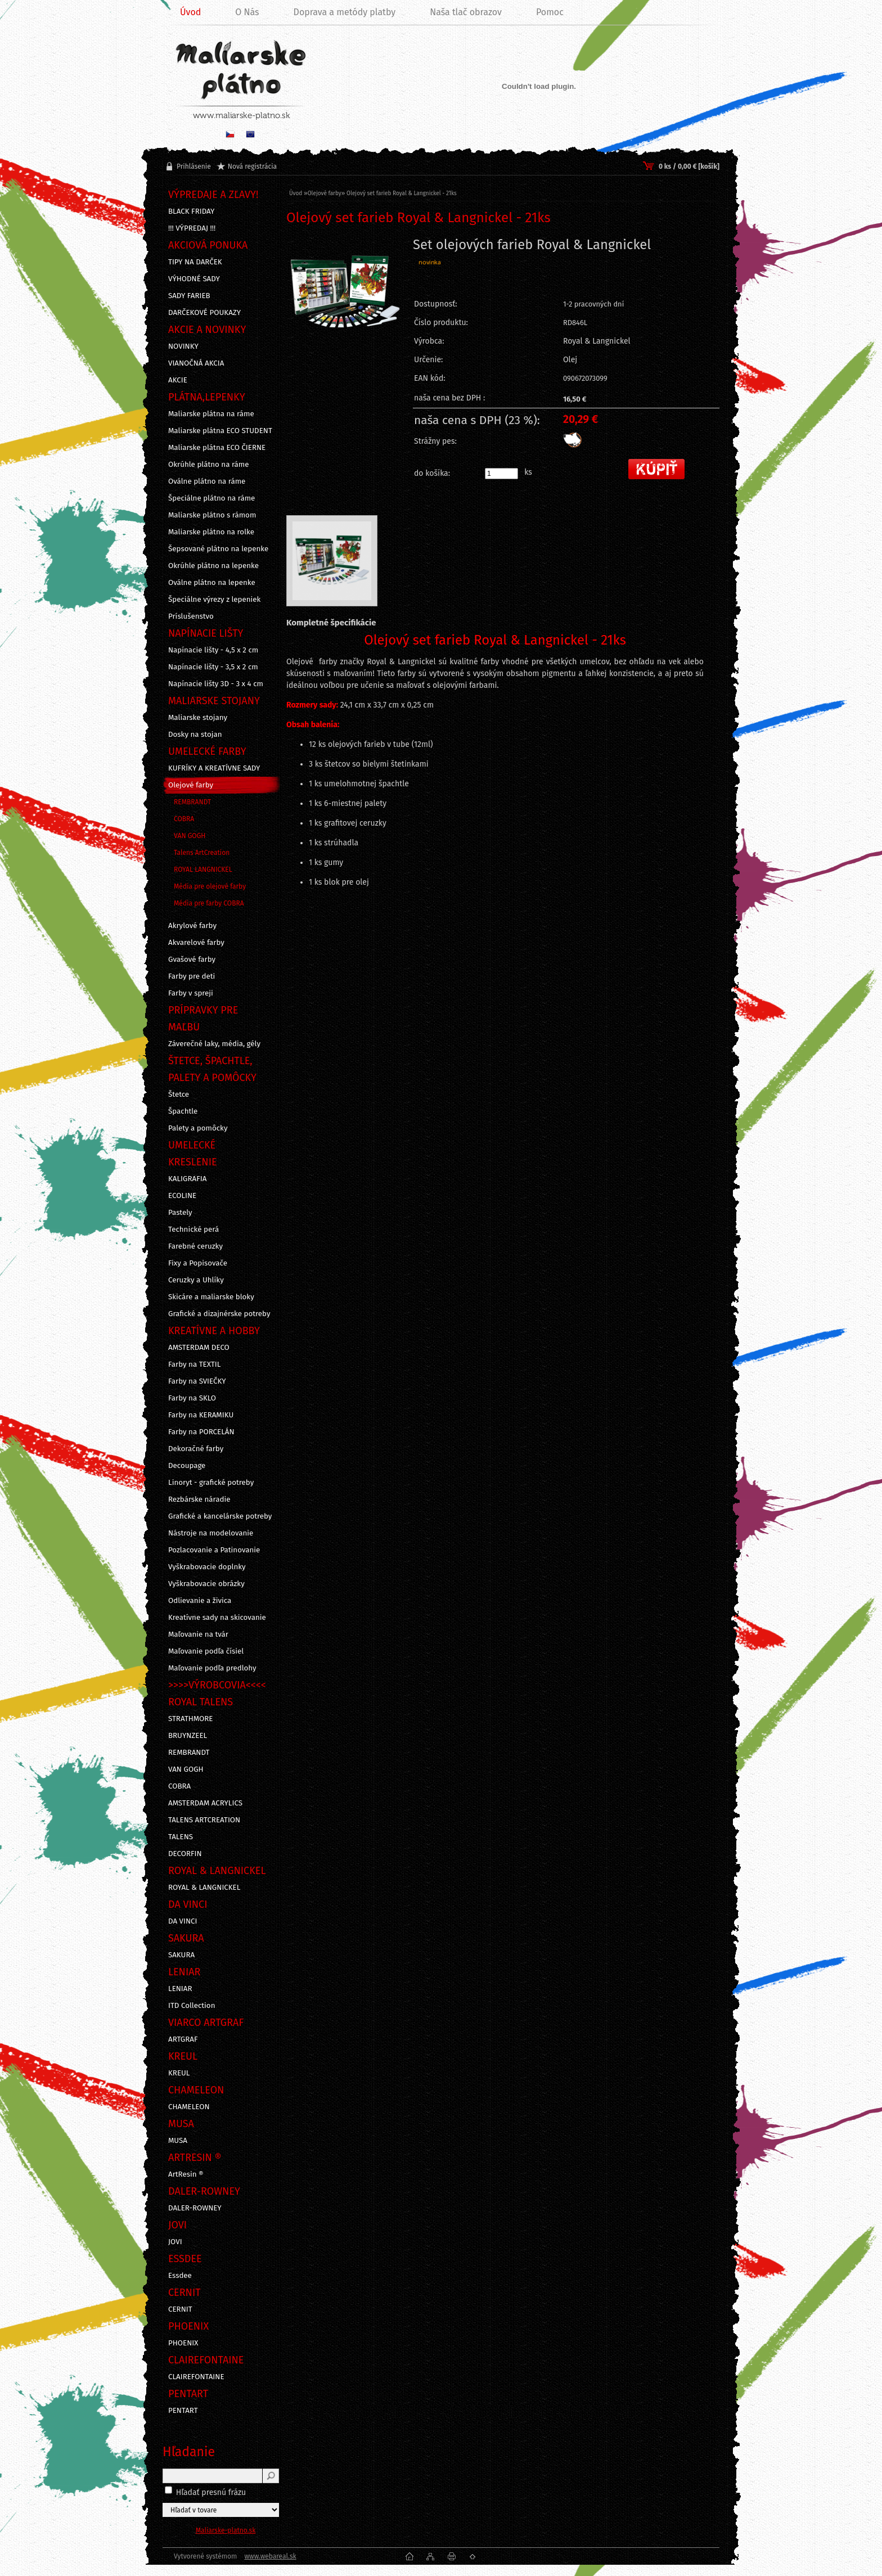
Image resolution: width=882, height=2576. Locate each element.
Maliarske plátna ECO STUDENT (220, 430)
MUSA (177, 2140)
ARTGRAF (183, 2039)
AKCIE (177, 380)
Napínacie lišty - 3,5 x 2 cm (213, 667)
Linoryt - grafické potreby (211, 1482)
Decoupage (186, 1465)
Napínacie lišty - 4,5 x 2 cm (213, 650)
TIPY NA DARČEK (195, 262)
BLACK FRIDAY (191, 211)
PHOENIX (183, 2343)
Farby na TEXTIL (194, 1364)
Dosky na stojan (195, 734)
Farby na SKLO (192, 1398)
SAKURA (181, 1955)
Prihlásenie (194, 166)
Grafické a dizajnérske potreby (219, 1313)
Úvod (295, 193)
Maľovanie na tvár (198, 1634)
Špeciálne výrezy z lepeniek (214, 599)
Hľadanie (189, 2452)
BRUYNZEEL (187, 1735)
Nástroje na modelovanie (210, 1533)
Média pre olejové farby (210, 886)
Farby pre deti (191, 976)
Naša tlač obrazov (466, 12)
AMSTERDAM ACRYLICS (205, 1803)
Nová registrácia (252, 166)
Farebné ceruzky (195, 1246)
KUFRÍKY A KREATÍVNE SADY (214, 768)
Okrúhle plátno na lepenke (213, 565)
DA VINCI (182, 1921)
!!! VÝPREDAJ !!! (191, 228)
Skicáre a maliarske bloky (211, 1296)
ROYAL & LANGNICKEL (204, 1887)
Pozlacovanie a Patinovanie (214, 1550)
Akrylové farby (192, 925)
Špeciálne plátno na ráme (211, 498)
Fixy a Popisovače (197, 1263)
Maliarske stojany (197, 717)
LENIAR (180, 1988)
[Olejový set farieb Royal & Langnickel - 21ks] (344, 321)
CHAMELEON (189, 2106)
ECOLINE (182, 1195)
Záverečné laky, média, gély (214, 1043)
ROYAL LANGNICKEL (203, 869)
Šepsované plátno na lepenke (218, 548)
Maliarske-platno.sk (226, 2530)
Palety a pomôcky (198, 1128)
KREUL (179, 2073)
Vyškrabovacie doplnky (207, 1566)
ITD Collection (191, 2005)
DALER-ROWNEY (195, 2208)
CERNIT (180, 2309)
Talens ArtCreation (202, 853)
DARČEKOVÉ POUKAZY (204, 312)
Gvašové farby (191, 959)
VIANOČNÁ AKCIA (196, 363)
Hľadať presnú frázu (211, 2492)
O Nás (247, 12)
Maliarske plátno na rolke (211, 532)
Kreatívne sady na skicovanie (217, 1617)
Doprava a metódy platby (345, 12)
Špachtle (182, 1111)
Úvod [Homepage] (190, 12)
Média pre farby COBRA (209, 903)
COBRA (184, 819)
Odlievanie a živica (199, 1600)
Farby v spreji (190, 993)
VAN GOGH (189, 836)
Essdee (180, 2275)
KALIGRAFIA (187, 1178)
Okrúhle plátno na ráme (208, 464)
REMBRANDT (192, 802)
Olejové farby (190, 785)
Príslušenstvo (191, 616)
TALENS (180, 1836)
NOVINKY (183, 346)
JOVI (175, 2241)
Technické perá (193, 1229)
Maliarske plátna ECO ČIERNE (217, 447)
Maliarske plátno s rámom (212, 515)
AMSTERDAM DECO (199, 1347)
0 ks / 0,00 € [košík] (689, 166)
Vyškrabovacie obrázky (206, 1583)
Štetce (178, 1094)
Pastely (180, 1212)
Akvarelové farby (196, 942)
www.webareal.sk (270, 2556)
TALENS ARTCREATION (204, 1820)
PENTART (183, 2410)
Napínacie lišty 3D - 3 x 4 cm (215, 683)
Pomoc (550, 12)
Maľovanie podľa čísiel (206, 1651)
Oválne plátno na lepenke (211, 582)
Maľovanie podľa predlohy (212, 1668)
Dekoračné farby (195, 1448)
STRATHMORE (190, 1718)
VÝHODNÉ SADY (194, 278)
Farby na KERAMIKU (200, 1415)
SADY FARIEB (189, 295)
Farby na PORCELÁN (201, 1431)
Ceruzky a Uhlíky (196, 1280)
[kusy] (501, 473)
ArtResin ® (186, 2174)
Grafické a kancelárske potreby (220, 1516)
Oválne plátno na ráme (206, 481)
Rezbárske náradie (199, 1499)
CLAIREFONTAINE (196, 2376)
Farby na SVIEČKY (197, 1381)
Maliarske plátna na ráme (211, 413)
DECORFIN (185, 1853)
